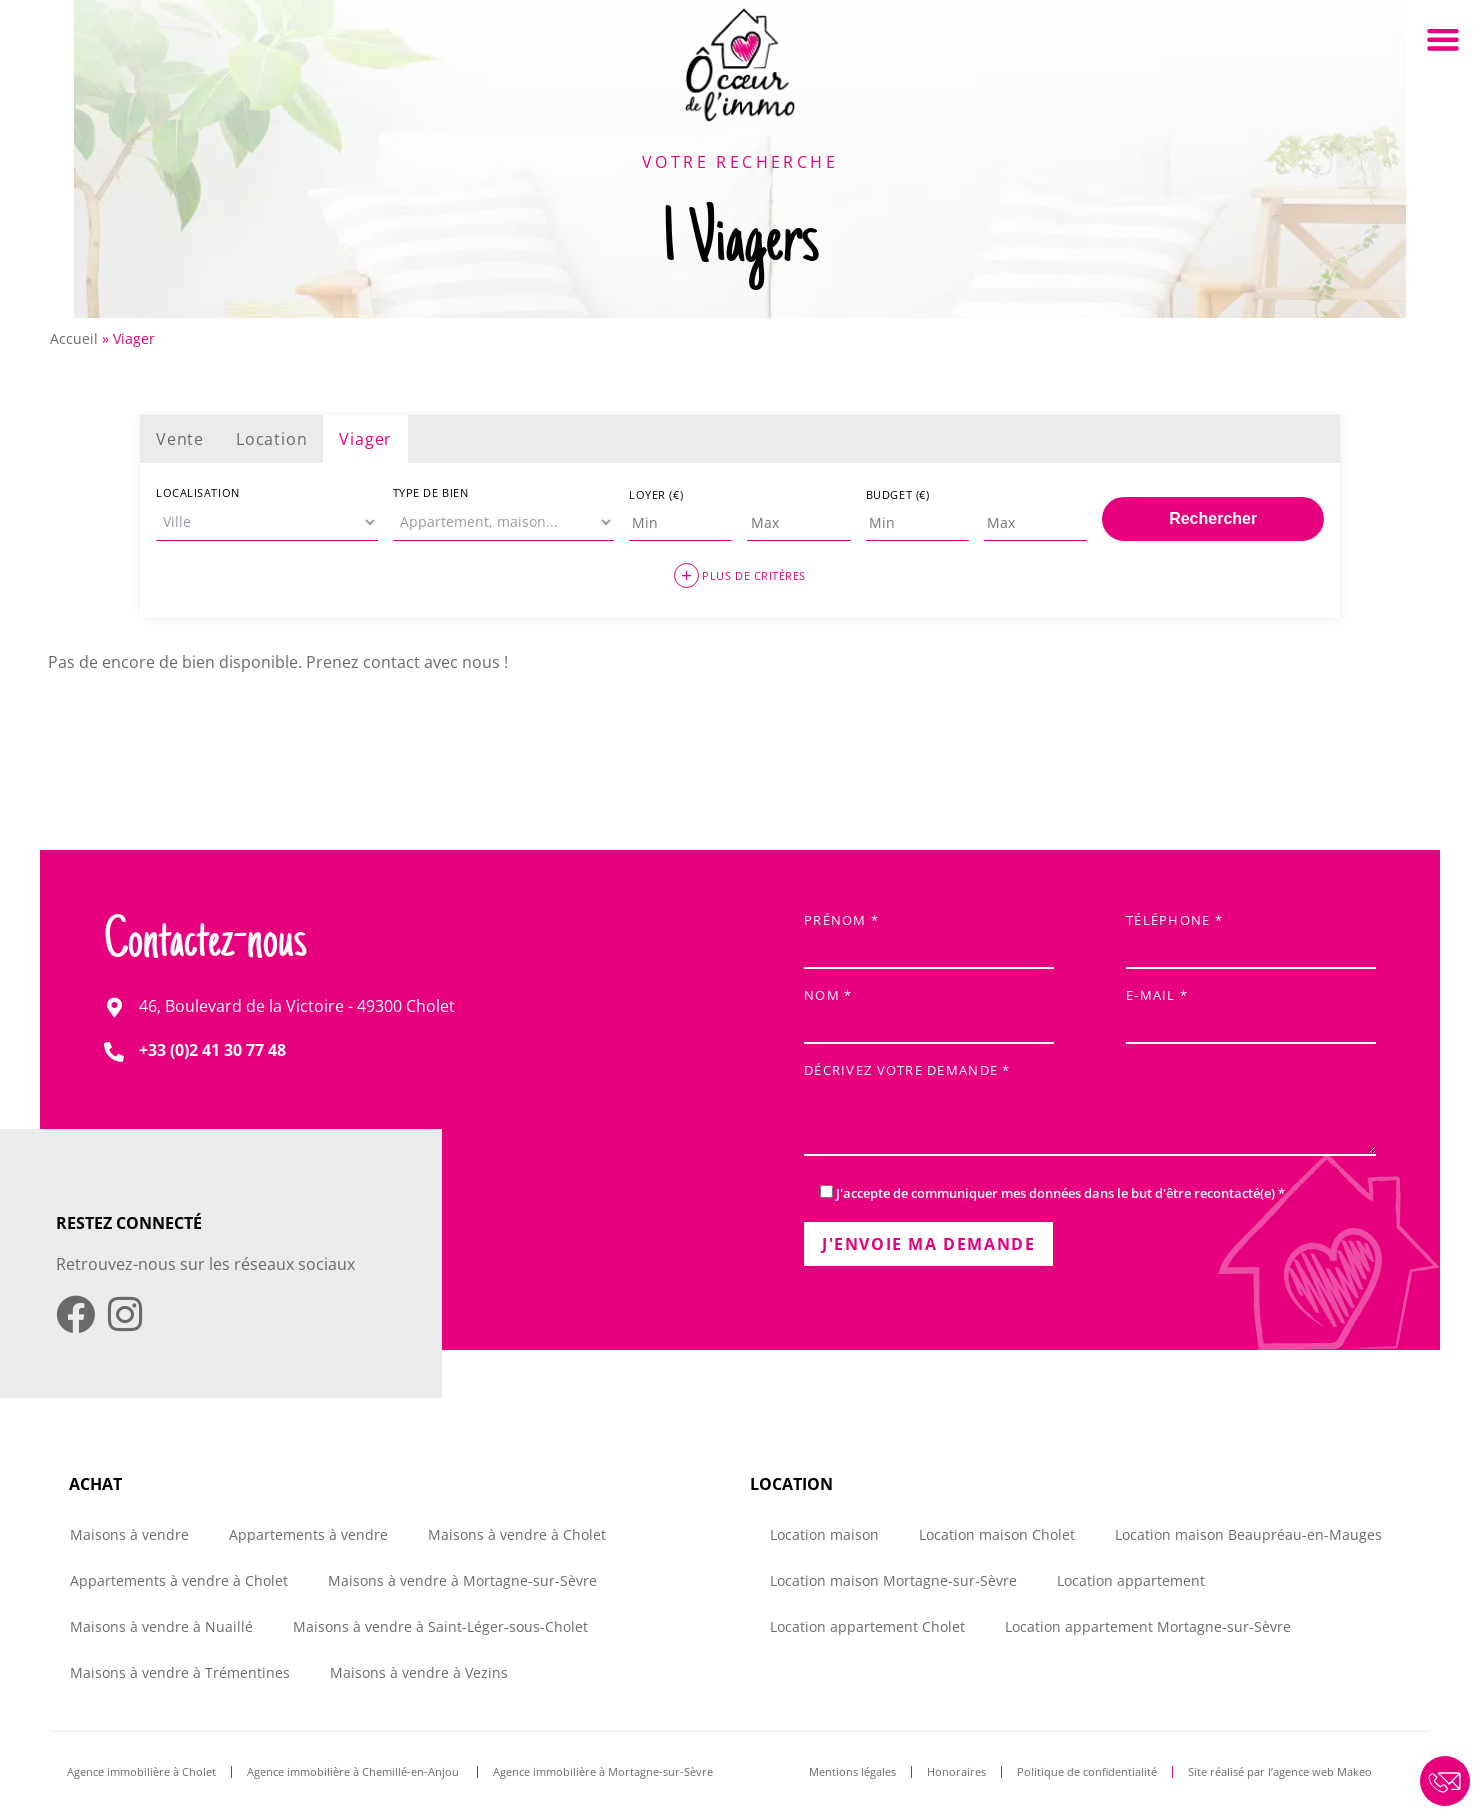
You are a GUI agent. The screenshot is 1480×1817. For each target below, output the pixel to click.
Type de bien (431, 492)
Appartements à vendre (308, 1534)
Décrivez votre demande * (1090, 1111)
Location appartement (1131, 1580)
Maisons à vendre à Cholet (517, 1534)
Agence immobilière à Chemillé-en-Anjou (354, 1771)
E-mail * (1251, 1010)
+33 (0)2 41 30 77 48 (212, 1050)
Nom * (929, 1010)
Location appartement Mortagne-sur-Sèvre (1148, 1626)
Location (271, 439)
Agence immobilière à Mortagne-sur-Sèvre (603, 1771)
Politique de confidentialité (1087, 1771)
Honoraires (956, 1771)
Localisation (198, 492)
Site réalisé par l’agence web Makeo (1280, 1771)
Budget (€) (898, 494)
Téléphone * (1251, 935)
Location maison (824, 1534)
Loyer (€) (656, 494)
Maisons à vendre (129, 1534)
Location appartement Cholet (867, 1626)
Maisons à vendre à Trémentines (180, 1672)
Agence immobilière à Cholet (141, 1771)
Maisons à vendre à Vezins (419, 1672)
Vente (180, 439)
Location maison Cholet (997, 1534)
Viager (365, 439)
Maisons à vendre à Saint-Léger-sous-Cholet (440, 1626)
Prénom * (929, 935)
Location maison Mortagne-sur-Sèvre (893, 1580)
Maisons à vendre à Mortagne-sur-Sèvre (462, 1580)
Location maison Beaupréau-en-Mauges (1248, 1534)
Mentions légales (852, 1771)
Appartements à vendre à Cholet (179, 1580)
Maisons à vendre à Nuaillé (161, 1626)
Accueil (74, 338)
